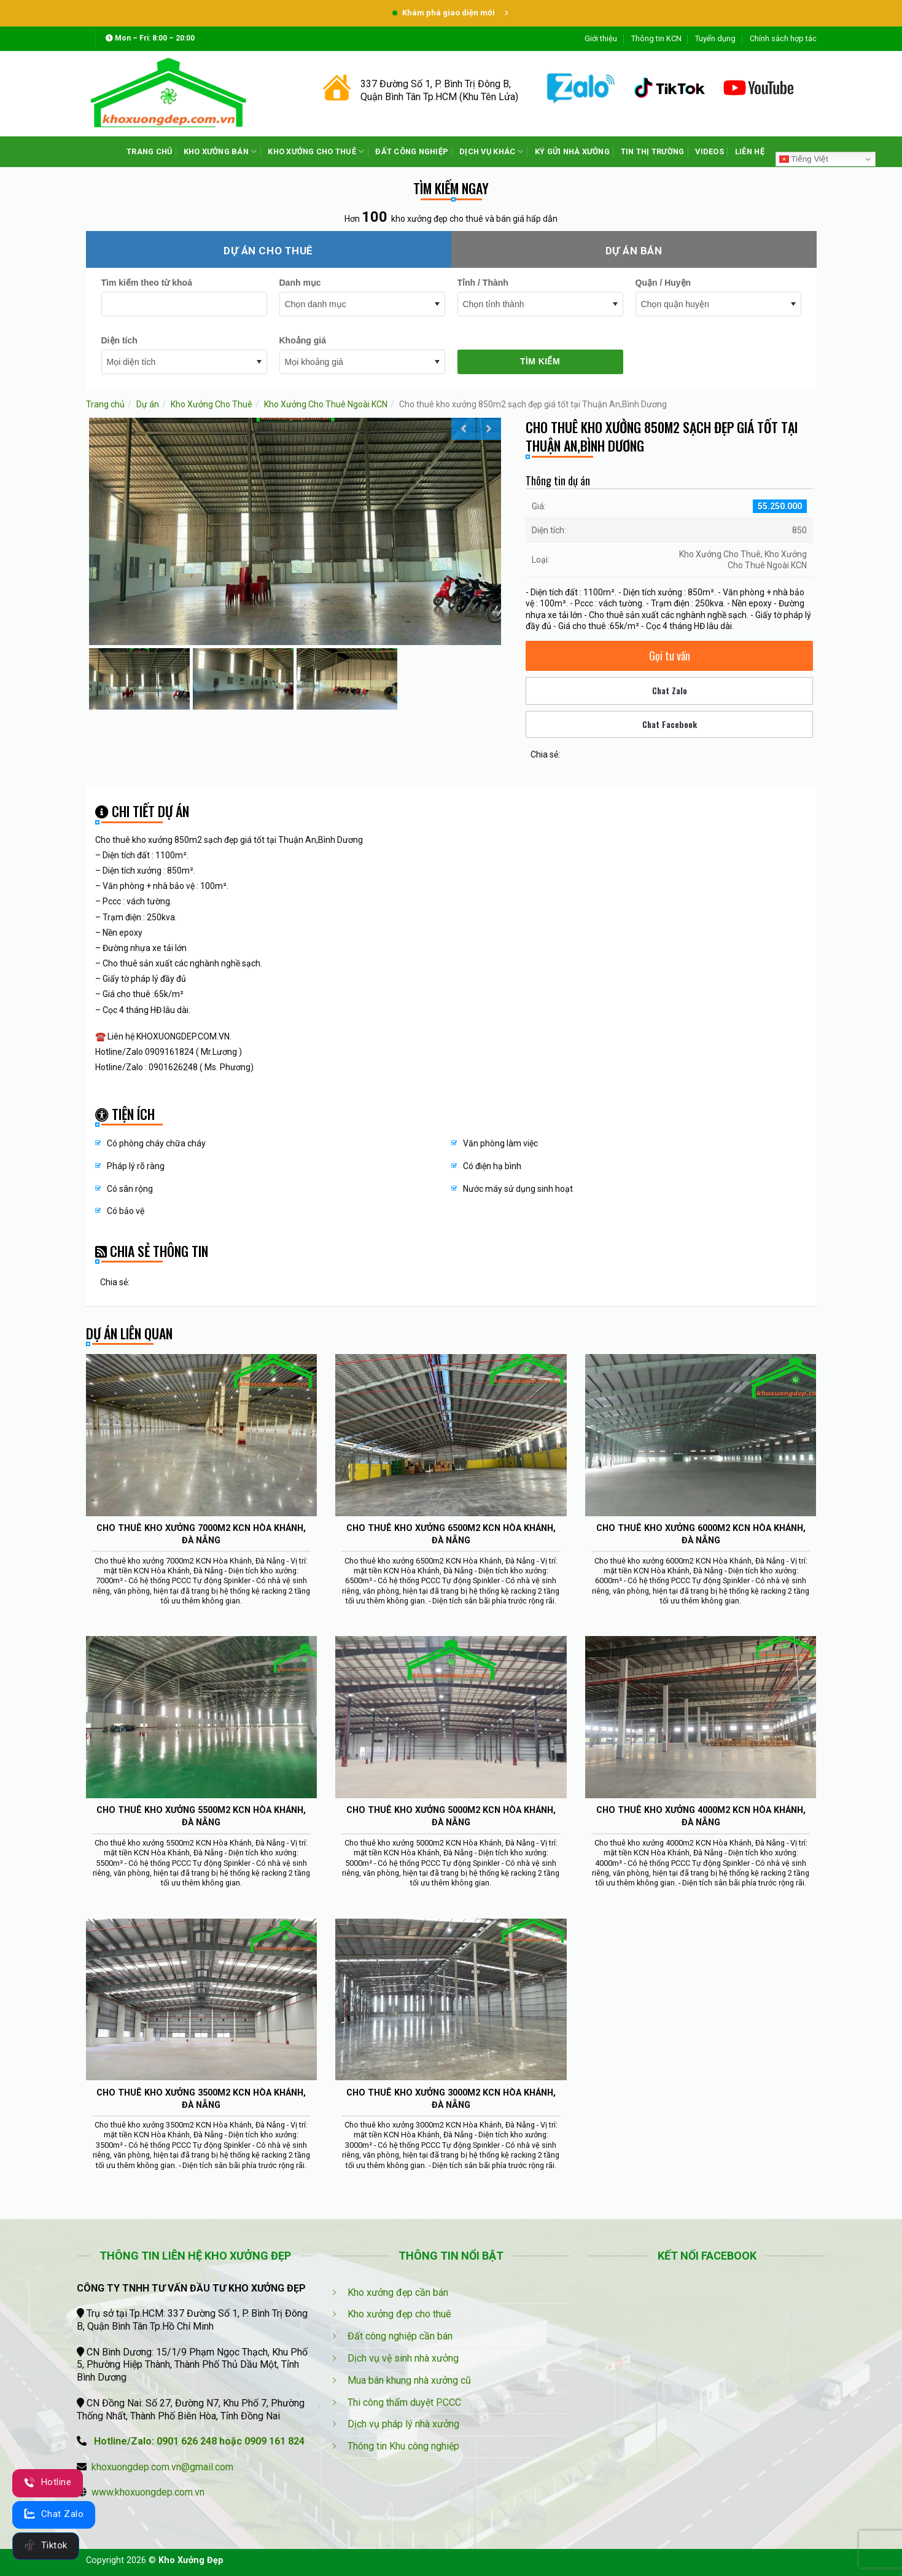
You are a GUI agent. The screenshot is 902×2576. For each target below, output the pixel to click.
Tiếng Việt (803, 159)
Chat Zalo (669, 690)
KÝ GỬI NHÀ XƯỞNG (572, 151)
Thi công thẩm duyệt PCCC (404, 2402)
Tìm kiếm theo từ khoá (146, 283)
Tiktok (46, 2545)
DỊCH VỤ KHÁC (491, 151)
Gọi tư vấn (669, 656)
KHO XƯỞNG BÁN (220, 151)
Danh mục (300, 283)
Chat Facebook (669, 724)
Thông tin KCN (656, 38)
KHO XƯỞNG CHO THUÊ (316, 151)
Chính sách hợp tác (783, 38)
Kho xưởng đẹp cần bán (398, 2292)
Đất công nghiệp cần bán (400, 2336)
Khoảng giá (302, 340)
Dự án (147, 404)
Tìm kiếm (540, 361)
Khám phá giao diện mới (451, 12)
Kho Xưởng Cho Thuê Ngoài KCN (325, 404)
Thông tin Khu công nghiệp (403, 2446)
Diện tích (119, 340)
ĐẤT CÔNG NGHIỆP (411, 151)
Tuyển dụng (715, 38)
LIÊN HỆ (749, 151)
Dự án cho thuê (268, 251)
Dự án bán (634, 251)
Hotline (47, 2482)
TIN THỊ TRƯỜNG (653, 151)
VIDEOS (709, 151)
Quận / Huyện (663, 283)
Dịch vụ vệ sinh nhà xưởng (403, 2358)
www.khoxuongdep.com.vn (147, 2492)
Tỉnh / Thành (482, 283)
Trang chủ (105, 404)
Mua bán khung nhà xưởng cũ (409, 2380)
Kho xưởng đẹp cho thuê (399, 2314)
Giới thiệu (601, 38)
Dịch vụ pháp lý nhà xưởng (403, 2424)
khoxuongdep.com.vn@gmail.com (162, 2467)
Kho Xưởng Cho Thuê (211, 404)
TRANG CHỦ (149, 151)
